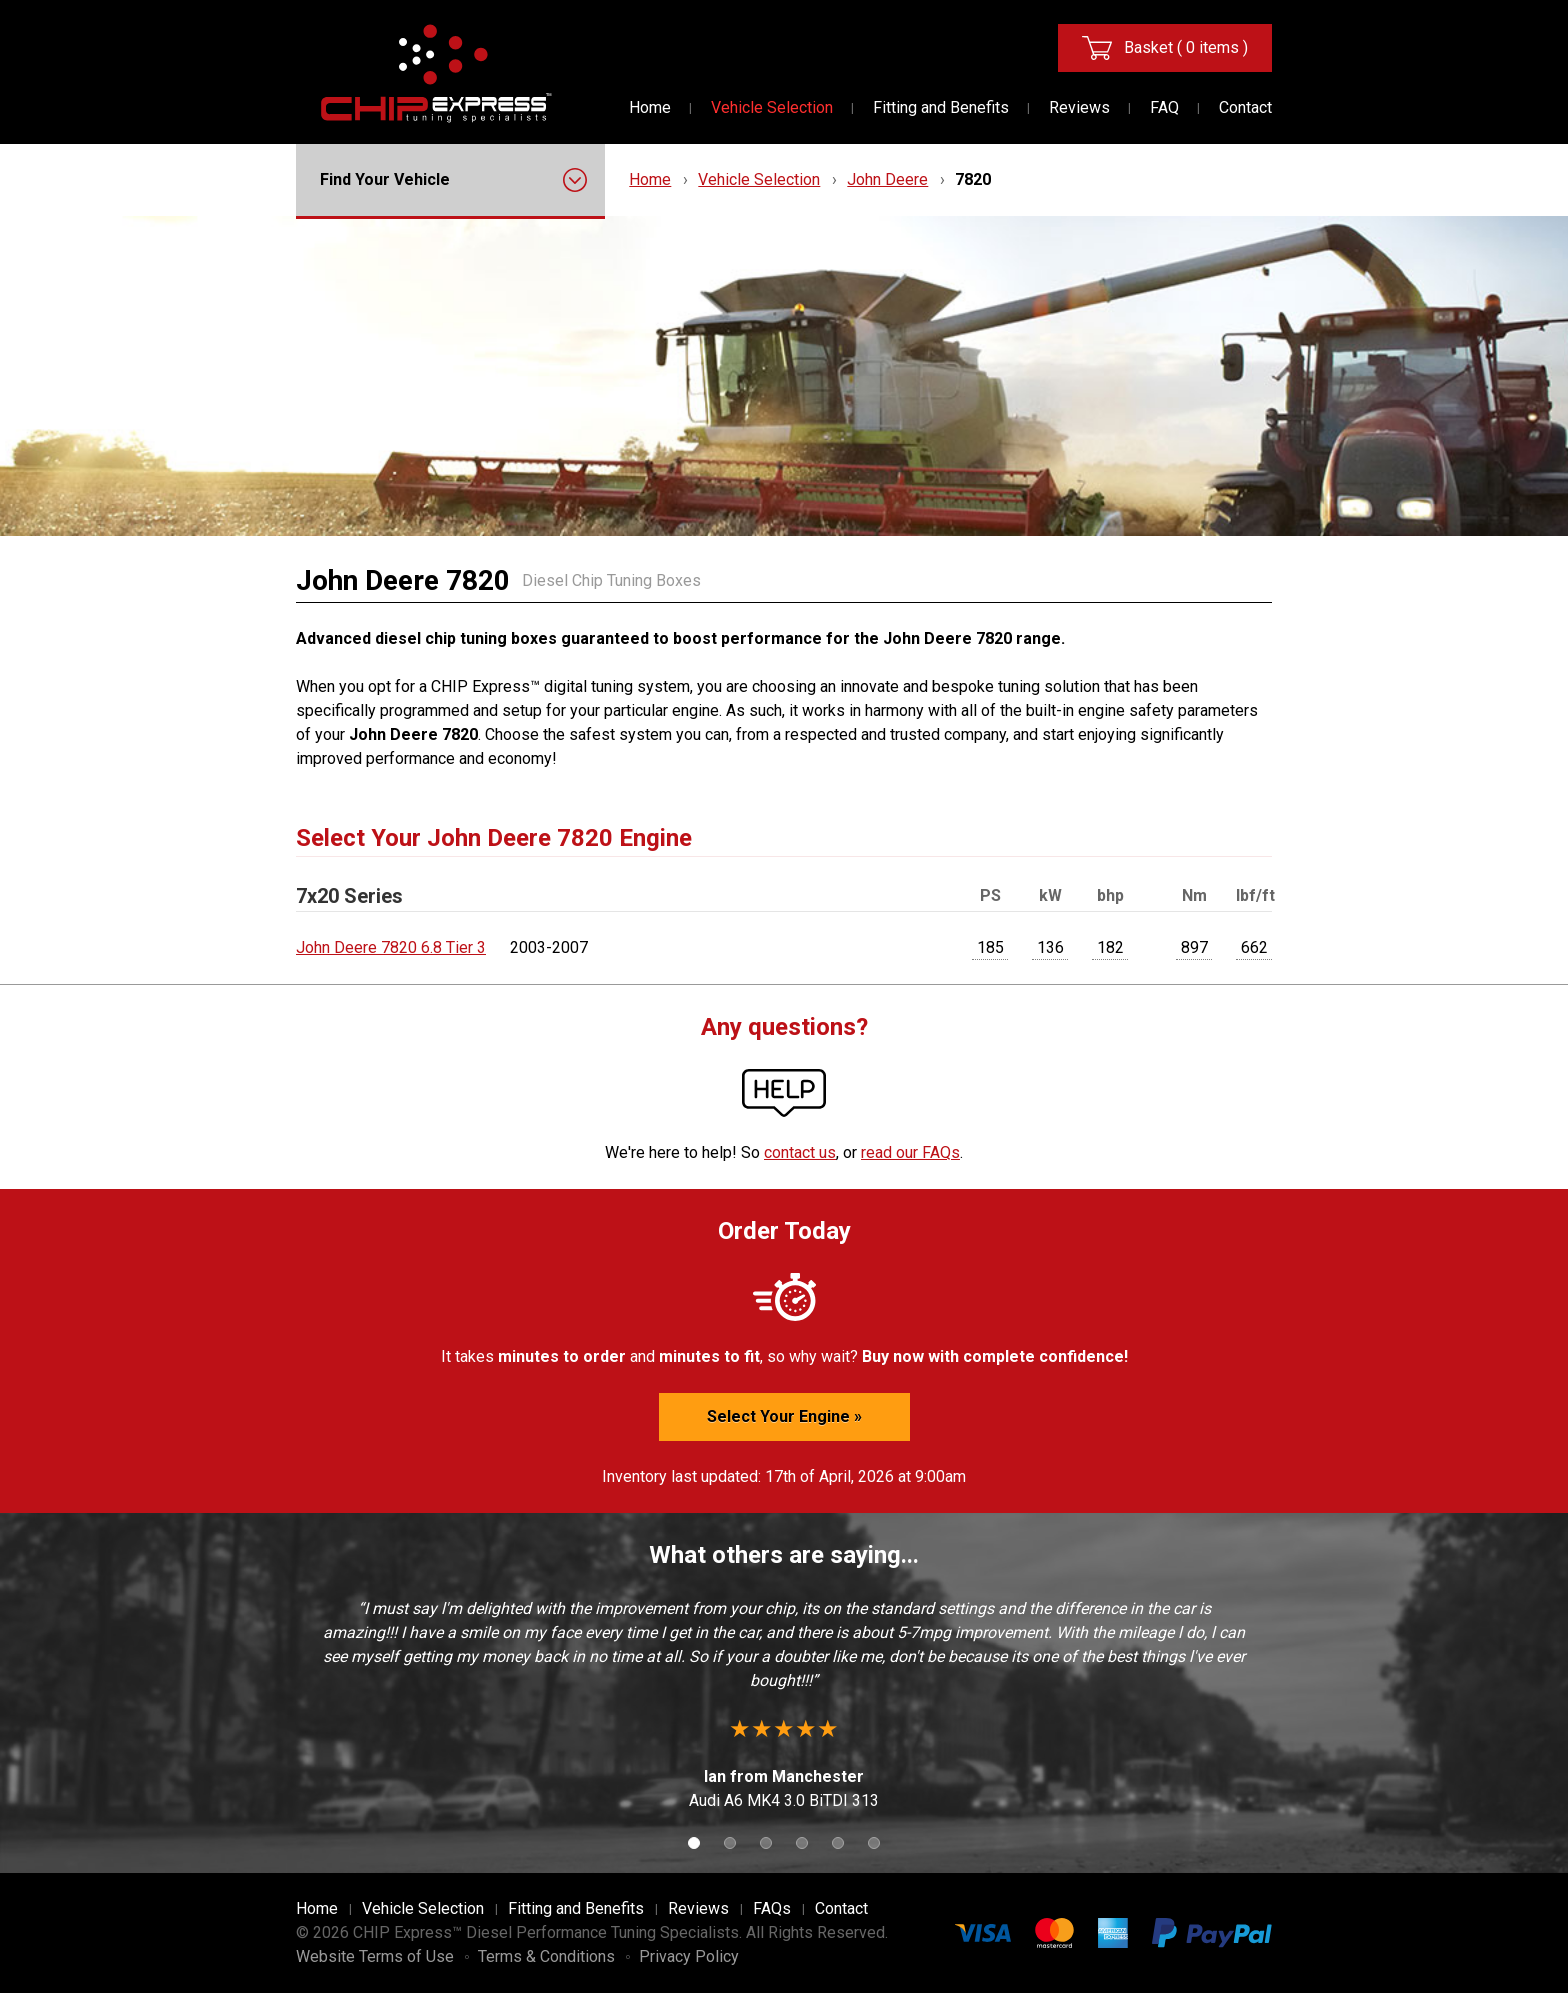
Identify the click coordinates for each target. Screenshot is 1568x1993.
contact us (800, 1152)
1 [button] (694, 1843)
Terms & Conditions (546, 1956)
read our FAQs (910, 1152)
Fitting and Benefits (941, 107)
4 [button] (802, 1843)
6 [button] (874, 1843)
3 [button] (766, 1843)
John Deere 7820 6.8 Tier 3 (391, 947)
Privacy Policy (689, 1956)
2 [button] (730, 1843)
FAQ (1164, 107)
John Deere (887, 179)
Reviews (1079, 107)
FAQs (772, 1908)
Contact (1245, 107)
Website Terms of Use (375, 1956)
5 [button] (838, 1843)
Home (650, 107)
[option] (784, 1705)
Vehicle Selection (772, 107)
